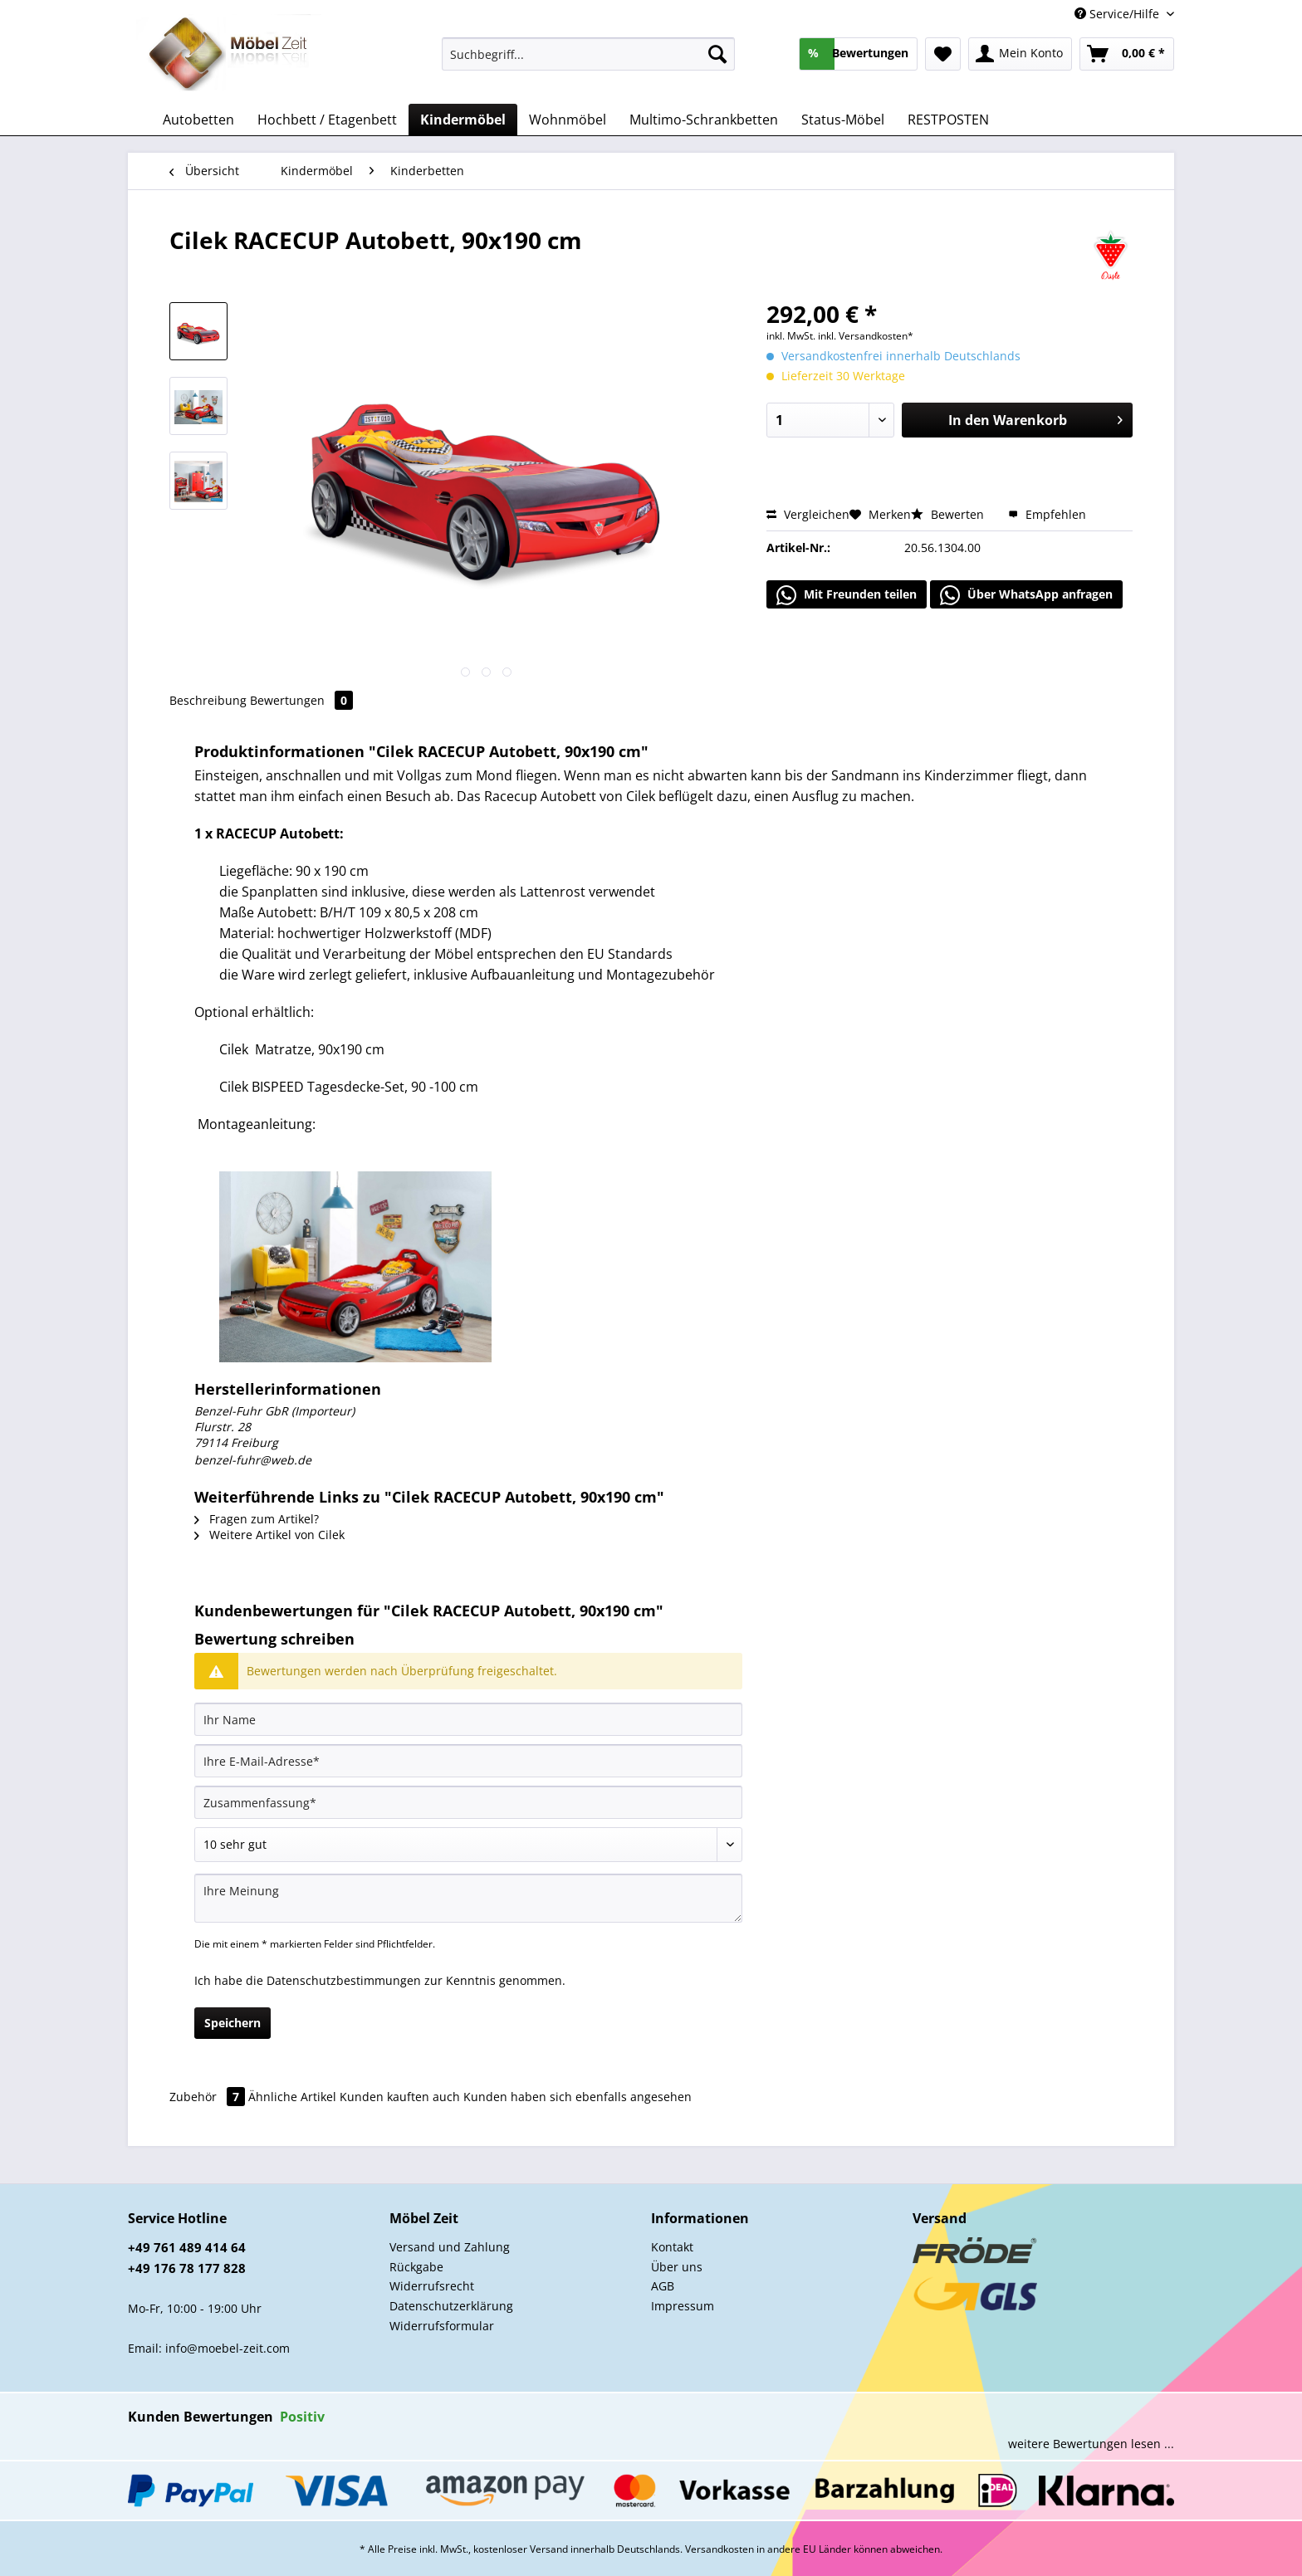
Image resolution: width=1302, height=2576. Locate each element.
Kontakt (672, 2247)
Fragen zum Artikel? (256, 1519)
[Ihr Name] (468, 1719)
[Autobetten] (198, 119)
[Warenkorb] (1126, 54)
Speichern (232, 2023)
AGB (662, 2286)
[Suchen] (717, 54)
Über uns (676, 2267)
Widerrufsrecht (431, 2286)
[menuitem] (588, 61)
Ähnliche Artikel (292, 2096)
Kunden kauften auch (400, 2096)
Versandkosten (719, 2549)
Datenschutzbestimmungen (344, 1980)
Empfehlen (1047, 514)
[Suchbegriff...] (588, 54)
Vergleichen (807, 514)
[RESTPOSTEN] (948, 119)
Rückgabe (416, 2267)
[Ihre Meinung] (468, 1898)
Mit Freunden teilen (846, 595)
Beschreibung (208, 700)
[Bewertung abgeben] (468, 1844)
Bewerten (949, 514)
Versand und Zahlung (449, 2247)
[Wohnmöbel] (567, 119)
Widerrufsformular (441, 2326)
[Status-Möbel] (843, 119)
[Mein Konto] (1020, 54)
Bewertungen (301, 700)
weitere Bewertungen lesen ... (1091, 2443)
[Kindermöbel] (463, 119)
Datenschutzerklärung (451, 2306)
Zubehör (208, 2096)
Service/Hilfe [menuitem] (1118, 14)
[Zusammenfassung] (468, 1802)
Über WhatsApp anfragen (1026, 595)
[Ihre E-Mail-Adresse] (468, 1760)
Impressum (682, 2306)
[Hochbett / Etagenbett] (327, 119)
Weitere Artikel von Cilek (269, 1534)
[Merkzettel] (943, 54)
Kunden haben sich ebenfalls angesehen (577, 2096)
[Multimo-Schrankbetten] (704, 119)
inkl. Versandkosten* (865, 336)
